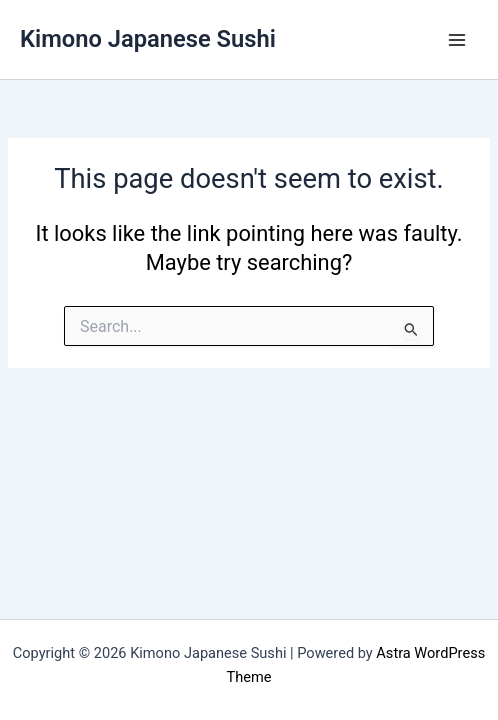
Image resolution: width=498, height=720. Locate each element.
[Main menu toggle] (457, 40)
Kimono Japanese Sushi (148, 39)
